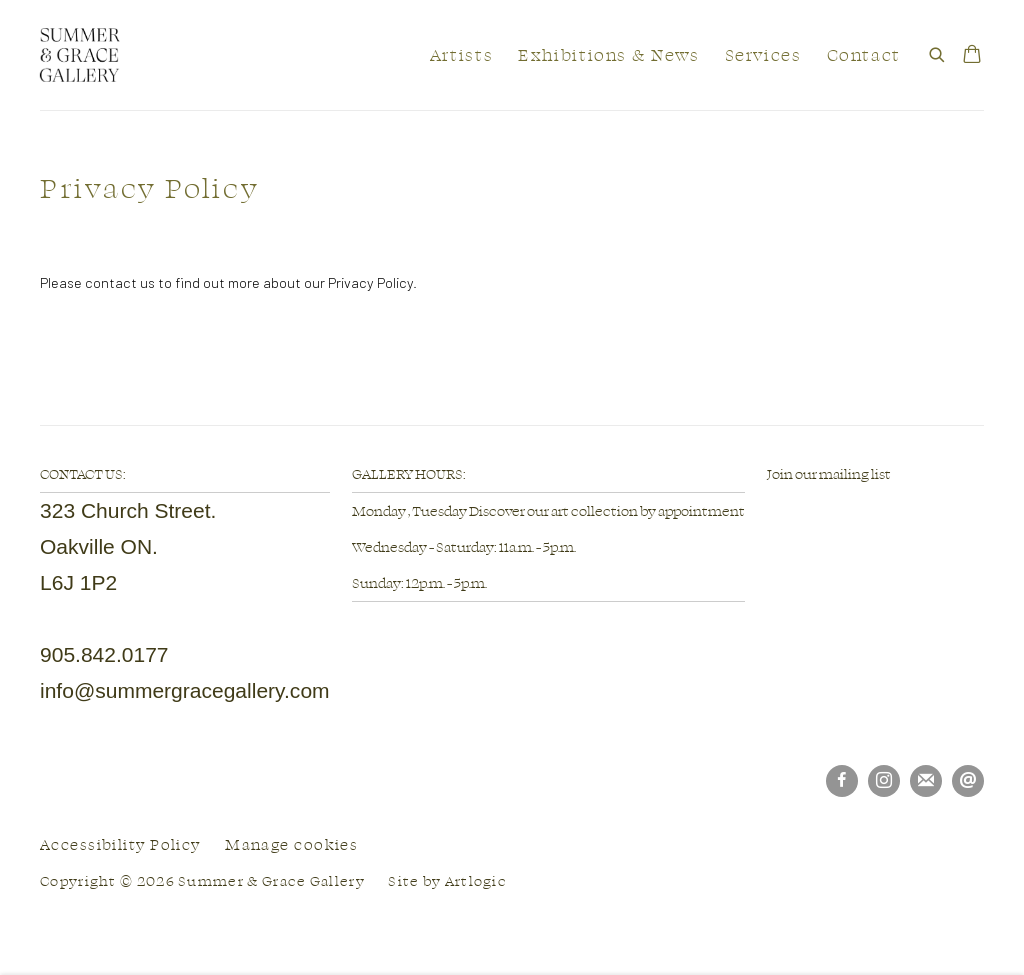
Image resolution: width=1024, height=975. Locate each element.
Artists (461, 54)
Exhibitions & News (608, 54)
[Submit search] (938, 51)
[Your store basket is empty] (972, 56)
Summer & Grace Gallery (80, 55)
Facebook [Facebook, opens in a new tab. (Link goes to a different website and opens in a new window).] (842, 781)
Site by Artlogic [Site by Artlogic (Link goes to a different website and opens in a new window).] (447, 880)
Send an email (968, 781)
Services (763, 54)
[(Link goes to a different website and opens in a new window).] (768, 509)
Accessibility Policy (120, 844)
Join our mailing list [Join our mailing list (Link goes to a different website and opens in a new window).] (829, 473)
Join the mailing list (926, 781)
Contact (864, 54)
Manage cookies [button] (291, 844)
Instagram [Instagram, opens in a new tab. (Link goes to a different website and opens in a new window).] (884, 781)
